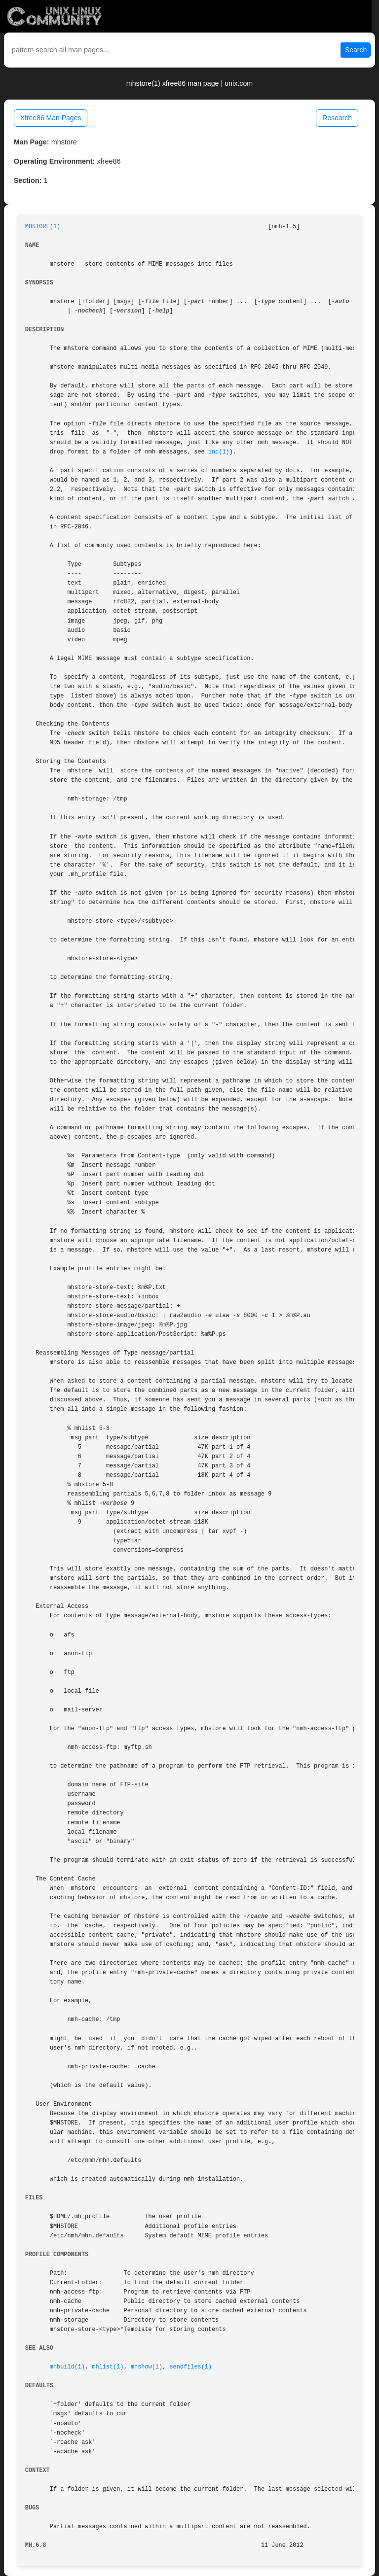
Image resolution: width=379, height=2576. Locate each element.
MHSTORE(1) (42, 226)
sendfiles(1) (190, 2367)
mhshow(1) (146, 2367)
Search (356, 50)
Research (337, 118)
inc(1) (218, 452)
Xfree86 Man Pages (50, 118)
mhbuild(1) (67, 2367)
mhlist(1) (107, 2367)
